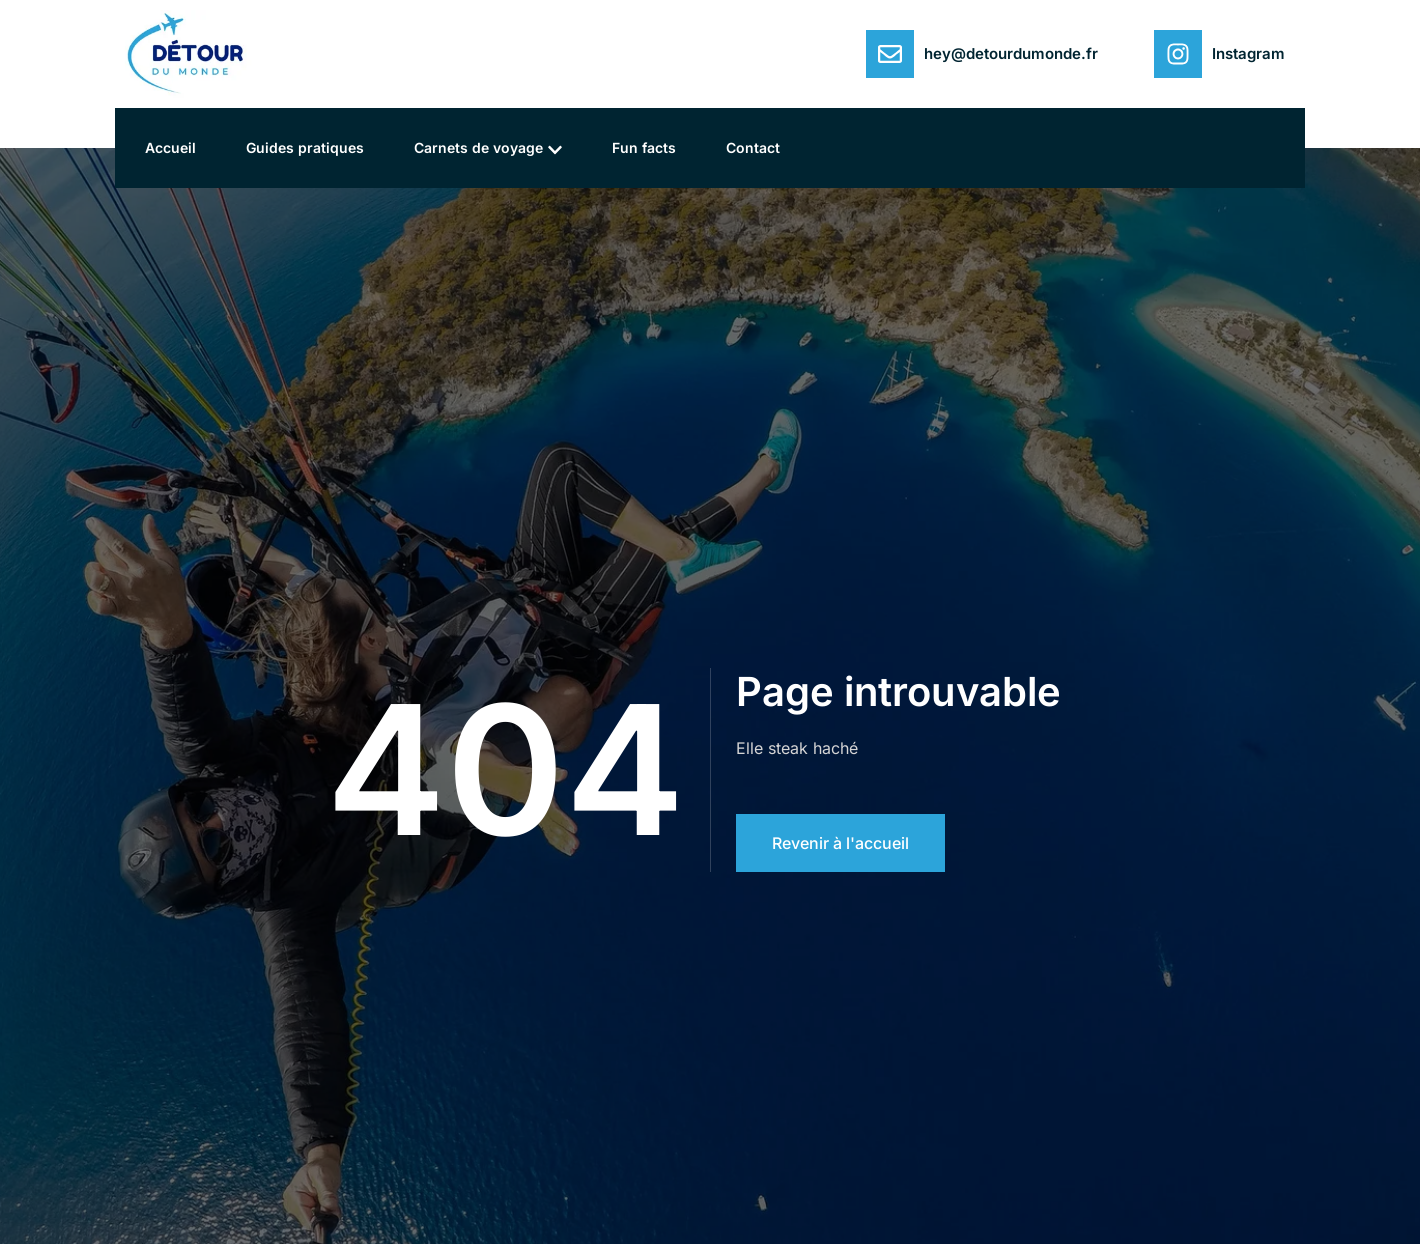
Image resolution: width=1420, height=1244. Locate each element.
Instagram (1248, 53)
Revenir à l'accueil (840, 843)
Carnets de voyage (488, 148)
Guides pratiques (305, 147)
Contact (753, 147)
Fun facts (644, 147)
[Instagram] (1178, 54)
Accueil (170, 147)
